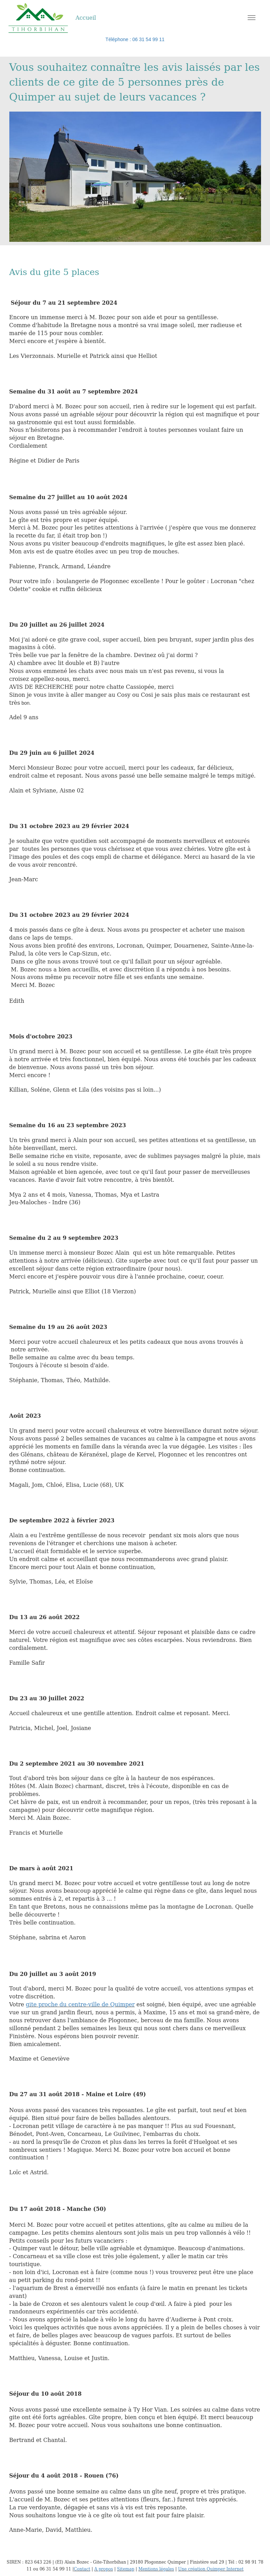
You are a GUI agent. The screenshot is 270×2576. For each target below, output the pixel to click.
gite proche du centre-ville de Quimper (80, 2004)
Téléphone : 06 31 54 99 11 (135, 39)
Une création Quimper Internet (210, 2569)
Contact (82, 2569)
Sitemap (125, 2569)
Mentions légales (156, 2569)
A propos (103, 2569)
